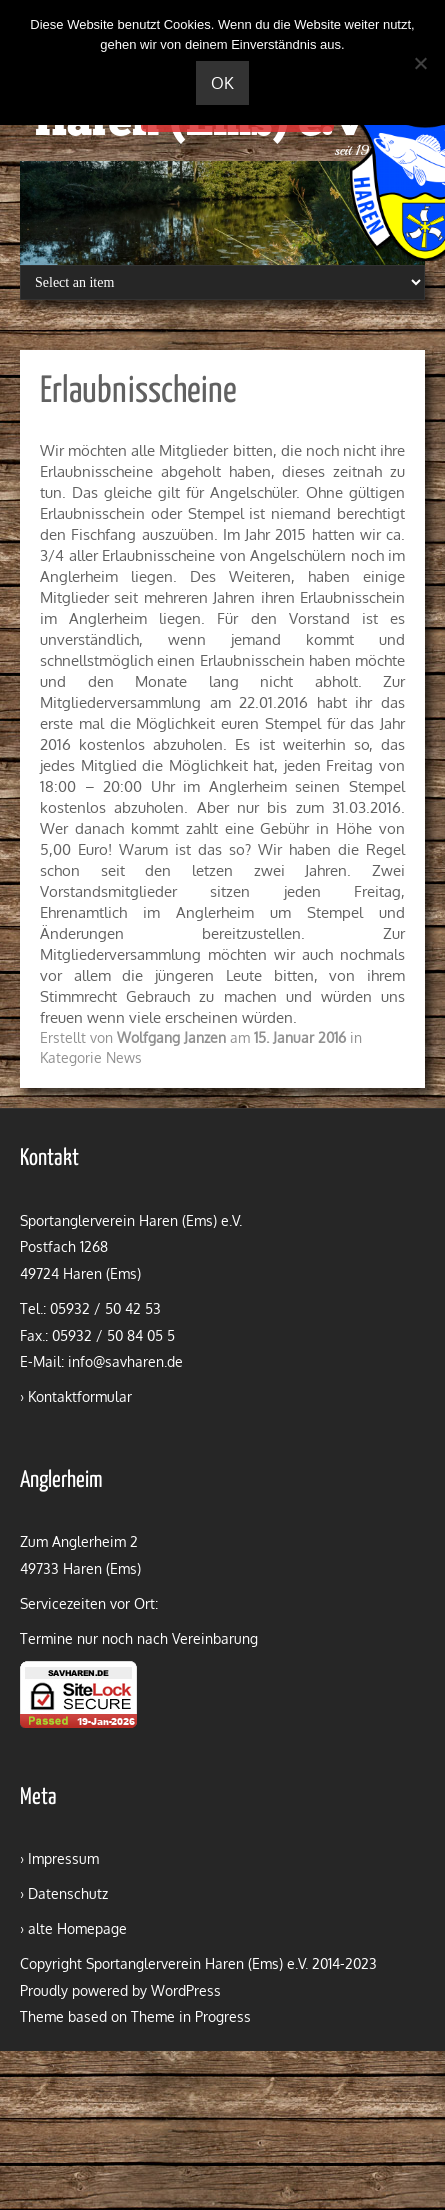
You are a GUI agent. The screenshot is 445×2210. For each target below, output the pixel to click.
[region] (222, 213)
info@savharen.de (125, 1361)
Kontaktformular (80, 1396)
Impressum (63, 1858)
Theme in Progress (191, 2016)
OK (222, 83)
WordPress (186, 1990)
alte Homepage (77, 1928)
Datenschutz (68, 1893)
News (124, 1057)
